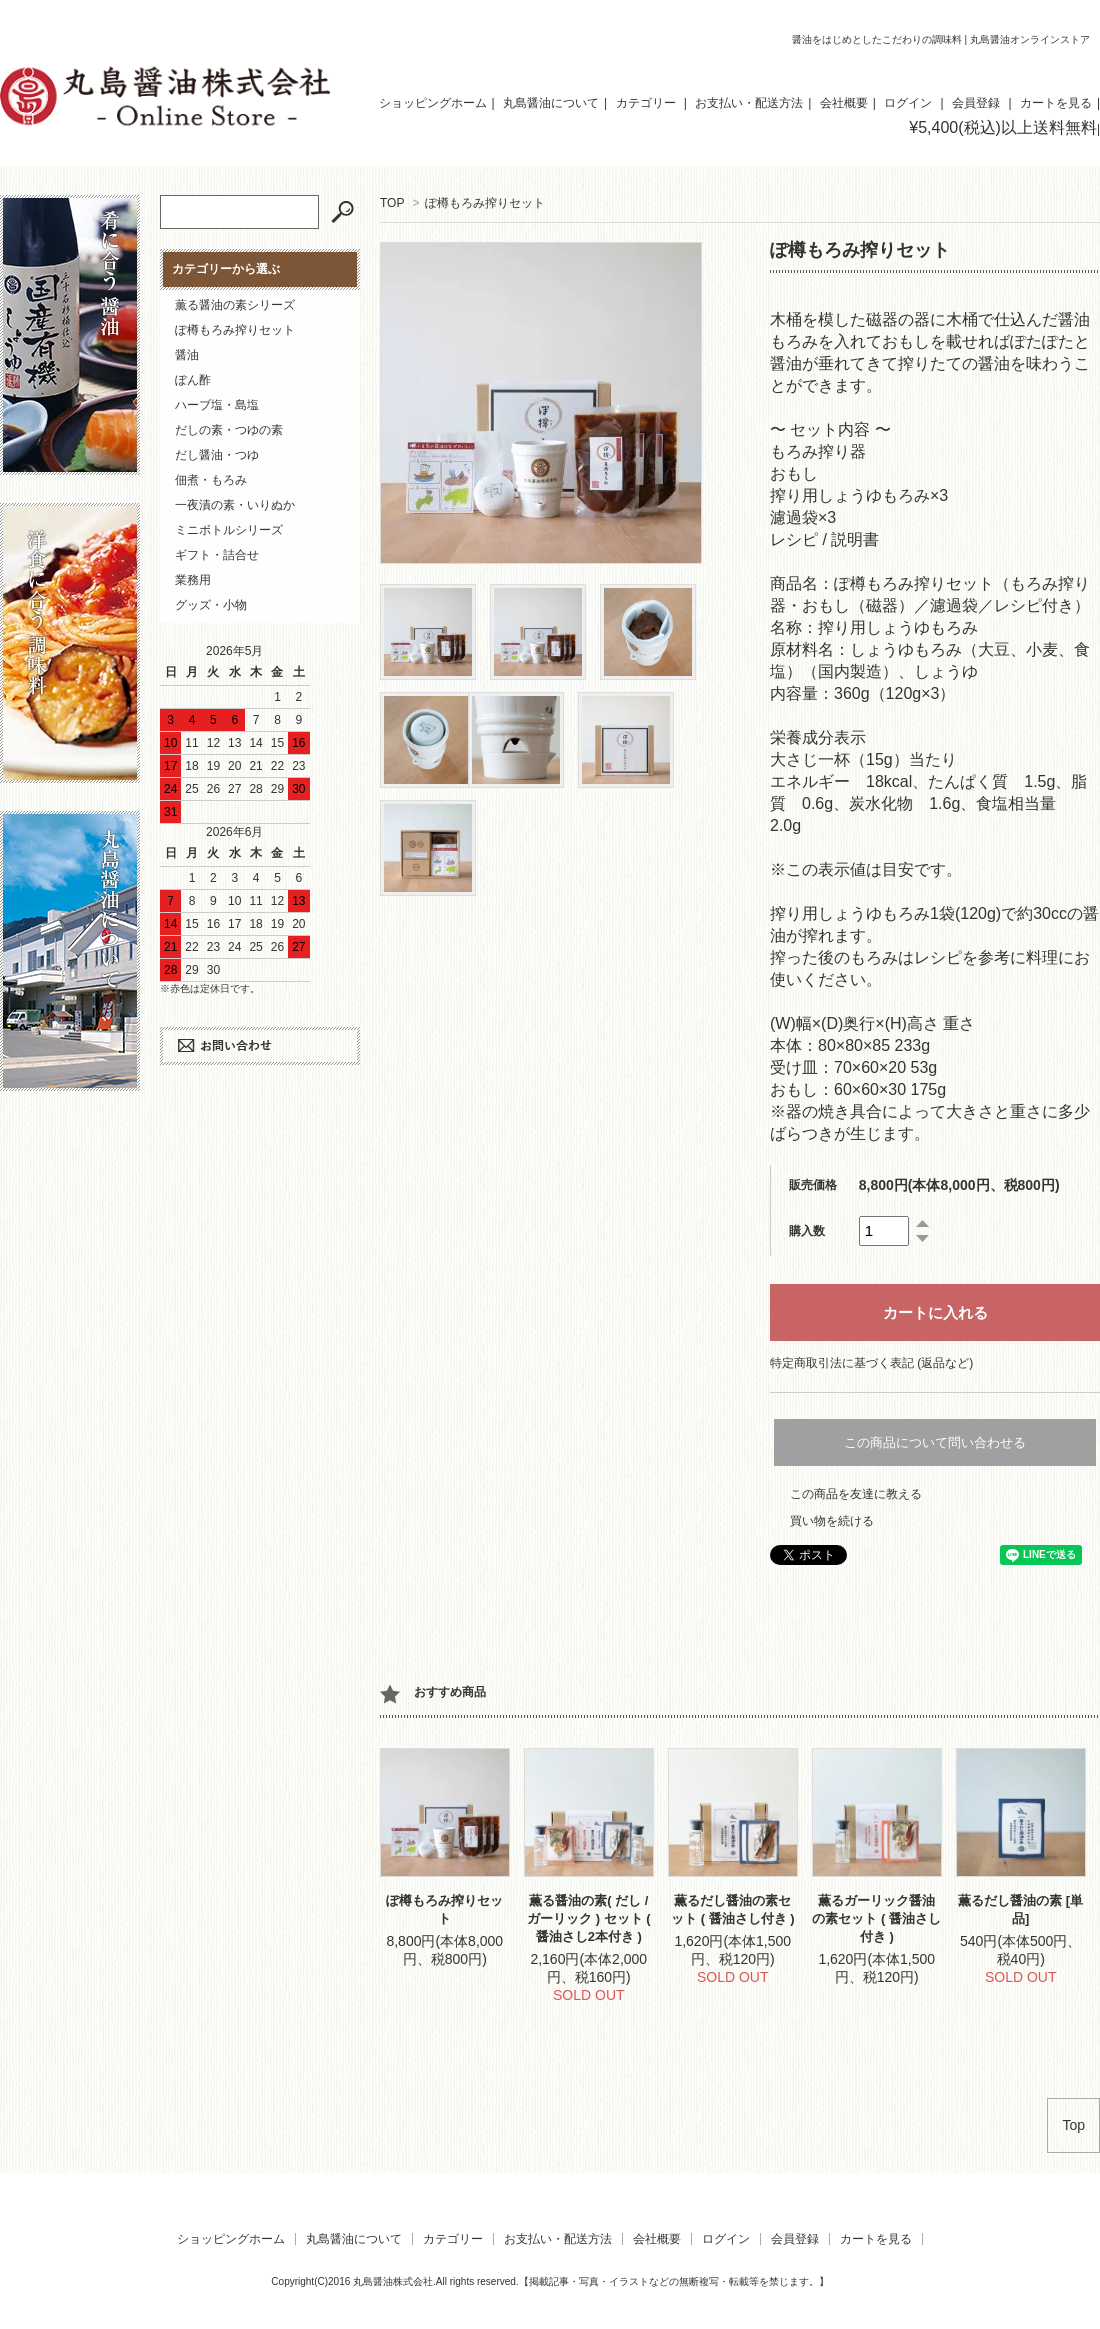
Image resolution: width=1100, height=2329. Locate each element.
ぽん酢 (193, 380)
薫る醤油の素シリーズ (235, 305)
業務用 (193, 580)
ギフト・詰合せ (217, 555)
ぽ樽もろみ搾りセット (485, 203)
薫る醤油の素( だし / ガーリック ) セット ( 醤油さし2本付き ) (589, 1918)
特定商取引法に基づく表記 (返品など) (871, 1363)
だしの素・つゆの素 (229, 430)
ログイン (908, 103)
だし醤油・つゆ (217, 455)
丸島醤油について (551, 103)
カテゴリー (646, 103)
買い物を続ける (832, 1521)
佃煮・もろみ (211, 480)
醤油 (187, 355)
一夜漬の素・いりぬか (235, 505)
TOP (392, 203)
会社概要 (844, 103)
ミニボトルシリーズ (229, 530)
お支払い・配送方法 (749, 103)
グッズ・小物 (211, 605)
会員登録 (976, 103)
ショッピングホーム (433, 103)
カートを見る (1056, 103)
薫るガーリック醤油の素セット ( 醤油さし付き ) (876, 1918)
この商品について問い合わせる (935, 1442)
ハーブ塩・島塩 (217, 405)
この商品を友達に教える (856, 1494)
